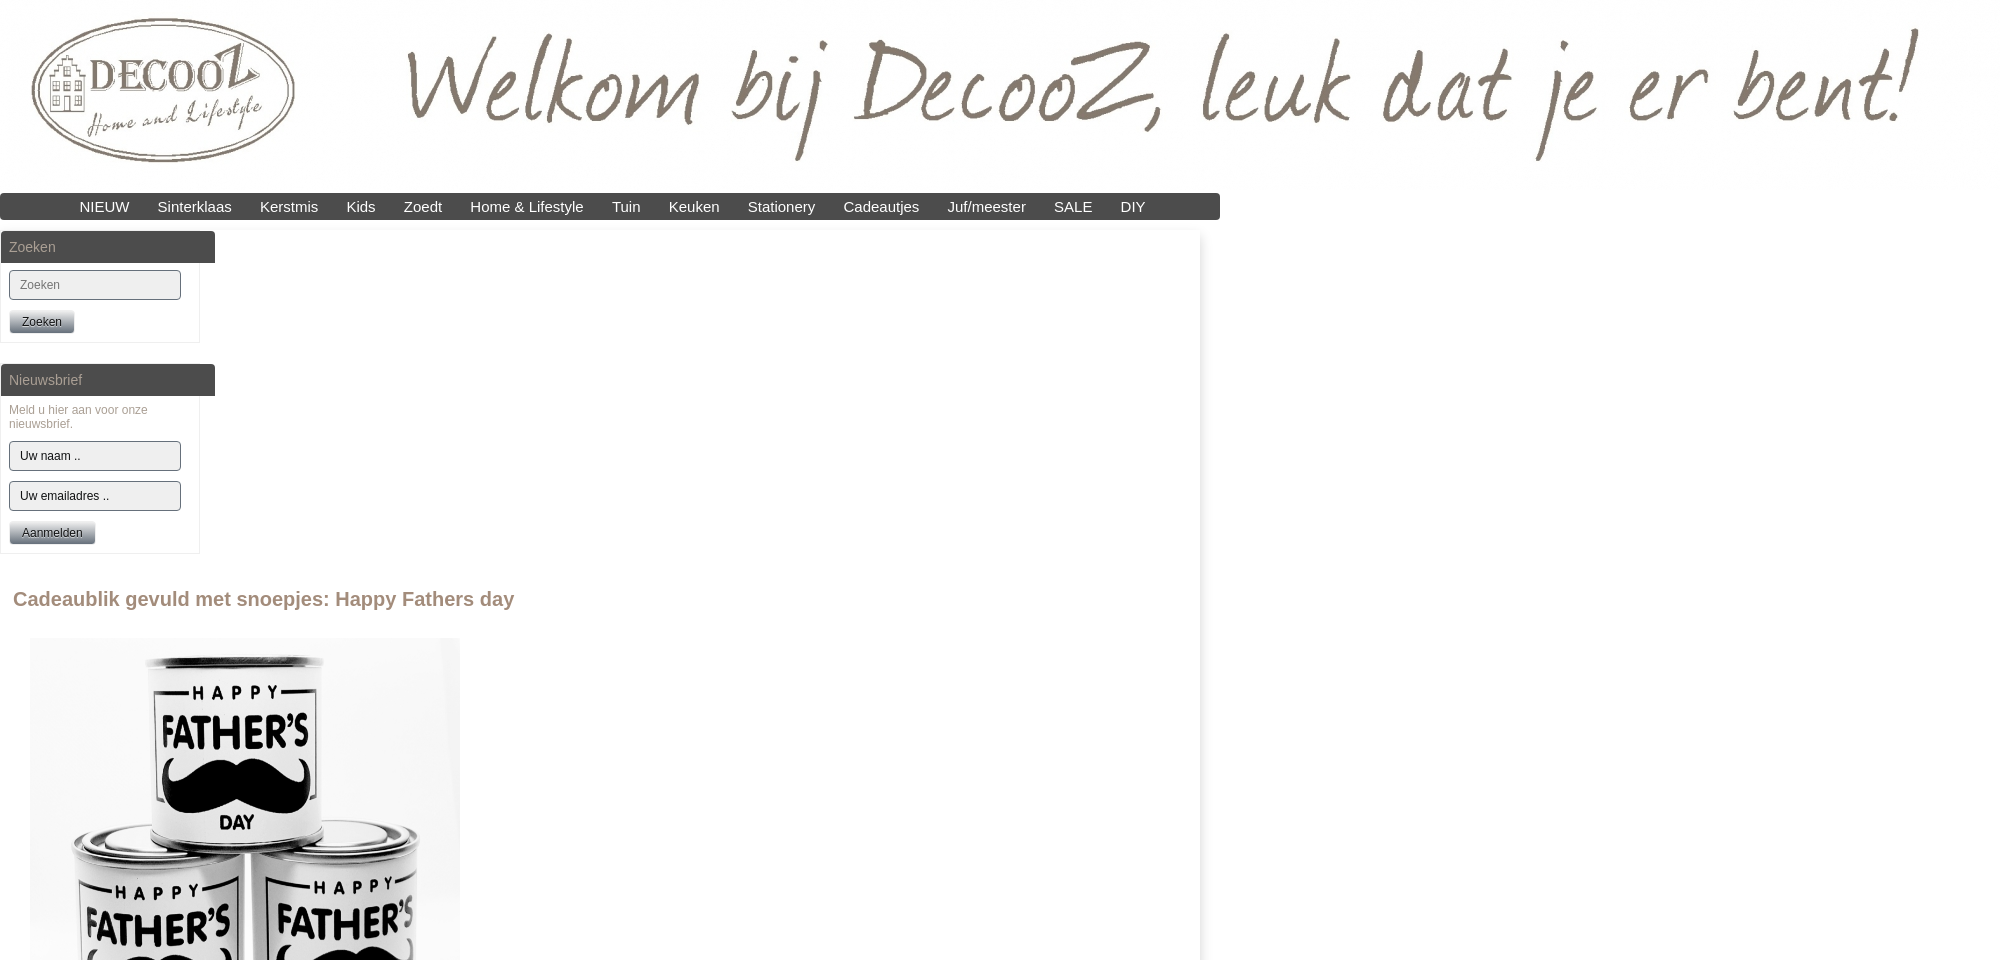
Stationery (782, 206)
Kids (360, 206)
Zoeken (42, 322)
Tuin (626, 206)
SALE (1073, 206)
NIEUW (104, 206)
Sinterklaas (195, 206)
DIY (1133, 206)
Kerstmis (289, 206)
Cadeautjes (881, 206)
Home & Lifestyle (526, 206)
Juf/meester (987, 206)
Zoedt (423, 206)
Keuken (694, 206)
